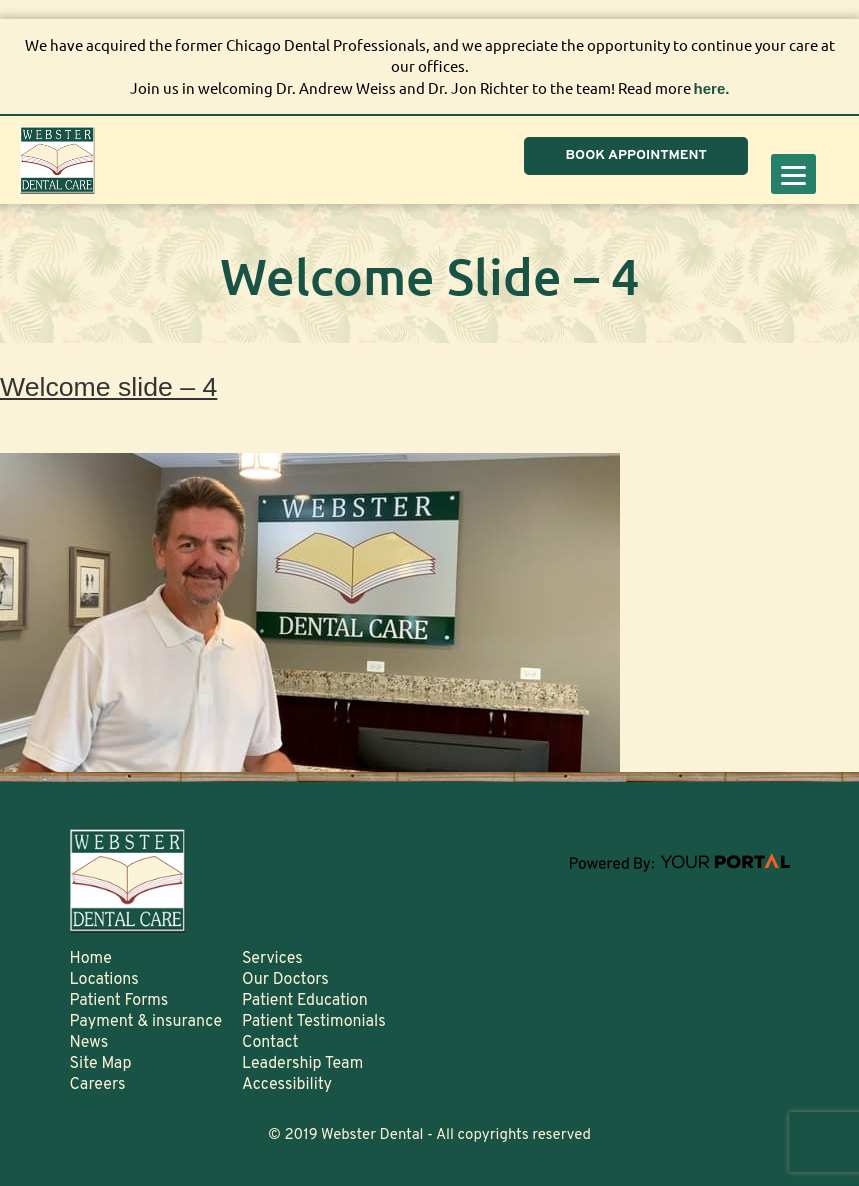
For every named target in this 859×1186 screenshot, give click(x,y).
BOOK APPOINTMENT (636, 155)
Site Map (101, 1064)
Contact (270, 1043)
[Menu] (793, 174)
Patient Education (305, 1001)
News (89, 1043)
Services (272, 959)
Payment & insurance (146, 1022)
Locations (104, 980)
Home (91, 959)
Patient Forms (119, 1001)
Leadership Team (302, 1064)
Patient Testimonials (314, 1022)
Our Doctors (285, 980)
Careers (98, 1085)
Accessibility (287, 1085)
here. (712, 88)
